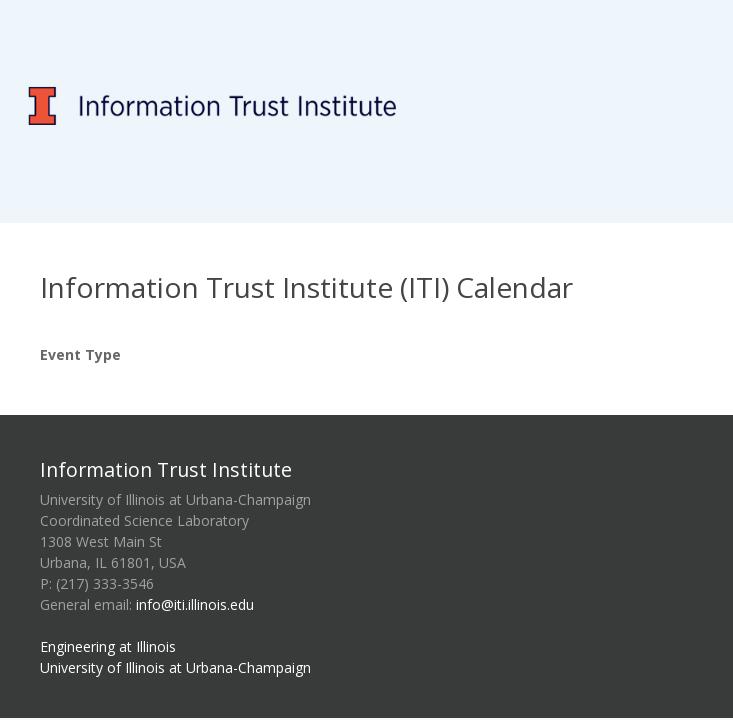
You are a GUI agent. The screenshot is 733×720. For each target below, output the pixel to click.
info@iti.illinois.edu (195, 604)
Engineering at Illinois (108, 646)
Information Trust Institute (166, 469)
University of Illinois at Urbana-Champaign (175, 667)
